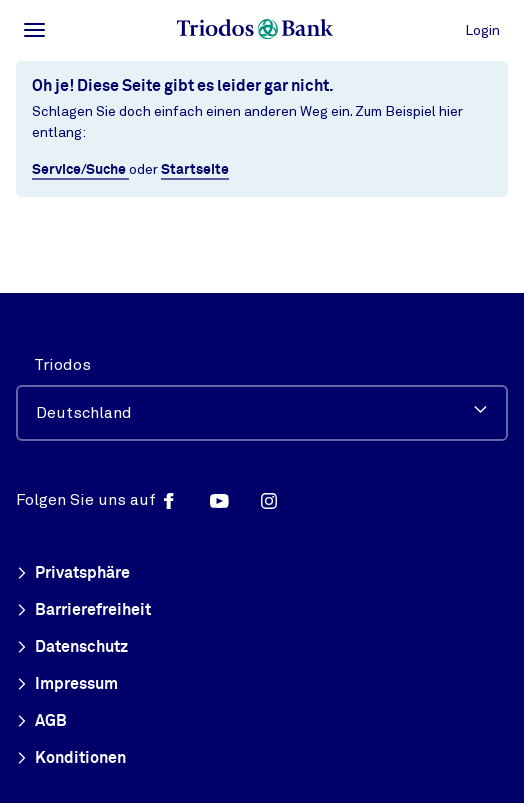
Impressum (67, 685)
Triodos (62, 365)
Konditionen (71, 759)
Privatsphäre (73, 574)
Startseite (195, 170)
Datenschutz (72, 648)
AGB (41, 722)
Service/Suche (80, 170)
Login (482, 30)
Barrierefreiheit (83, 611)
